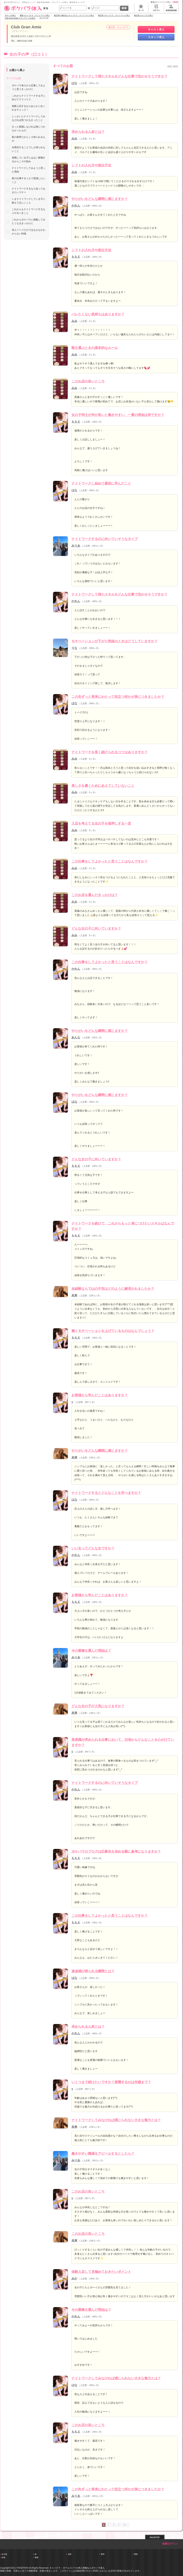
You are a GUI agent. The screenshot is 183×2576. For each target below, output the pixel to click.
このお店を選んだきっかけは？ (94, 895)
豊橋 (36, 2557)
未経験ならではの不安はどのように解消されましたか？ (112, 1288)
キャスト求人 (156, 29)
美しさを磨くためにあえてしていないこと (102, 786)
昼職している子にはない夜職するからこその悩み (28, 159)
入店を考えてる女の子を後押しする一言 (101, 823)
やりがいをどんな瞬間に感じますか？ (99, 199)
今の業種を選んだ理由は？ (91, 1650)
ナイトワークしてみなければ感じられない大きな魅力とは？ (116, 2120)
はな (74, 83)
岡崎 (136, 2554)
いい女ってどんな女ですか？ (93, 1548)
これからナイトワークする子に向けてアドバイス (28, 97)
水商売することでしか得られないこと (28, 149)
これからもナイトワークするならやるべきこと (28, 211)
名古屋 (4, 2554)
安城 (3, 2557)
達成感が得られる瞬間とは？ (93, 1971)
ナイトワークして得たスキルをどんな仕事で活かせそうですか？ (119, 76)
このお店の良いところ (88, 381)
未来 (74, 1295)
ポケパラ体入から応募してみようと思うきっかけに (28, 87)
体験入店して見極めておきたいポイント (101, 2272)
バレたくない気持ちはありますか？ (97, 314)
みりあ (75, 545)
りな (74, 647)
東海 (26, 8)
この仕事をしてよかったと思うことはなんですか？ (109, 861)
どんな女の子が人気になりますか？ (97, 1706)
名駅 (69, 2554)
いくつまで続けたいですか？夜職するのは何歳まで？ (111, 2082)
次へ (125, 2524)
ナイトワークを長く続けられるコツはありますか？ (109, 752)
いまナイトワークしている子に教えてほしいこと (28, 201)
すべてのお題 (14, 78)
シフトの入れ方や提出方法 (91, 165)
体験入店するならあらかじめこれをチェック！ (28, 108)
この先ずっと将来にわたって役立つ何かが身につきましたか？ (117, 697)
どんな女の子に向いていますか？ (96, 928)
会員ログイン (170, 2543)
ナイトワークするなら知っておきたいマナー (28, 190)
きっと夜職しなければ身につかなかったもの (28, 128)
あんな (75, 1037)
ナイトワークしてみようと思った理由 (28, 170)
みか (74, 2278)
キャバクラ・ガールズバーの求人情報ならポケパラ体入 (77, 2568)
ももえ (75, 256)
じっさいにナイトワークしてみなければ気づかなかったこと (28, 118)
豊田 (103, 2554)
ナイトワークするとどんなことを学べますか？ (106, 1493)
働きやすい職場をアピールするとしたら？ (102, 2153)
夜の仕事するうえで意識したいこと (28, 180)
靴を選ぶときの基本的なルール (94, 348)
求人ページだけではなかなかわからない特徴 (28, 232)
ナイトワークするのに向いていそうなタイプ (104, 539)
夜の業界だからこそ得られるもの (28, 139)
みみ (74, 138)
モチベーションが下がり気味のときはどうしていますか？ (114, 641)
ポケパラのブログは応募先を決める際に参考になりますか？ (116, 1851)
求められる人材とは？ (88, 132)
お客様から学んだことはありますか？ (99, 1395)
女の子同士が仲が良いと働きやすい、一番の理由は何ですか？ (117, 415)
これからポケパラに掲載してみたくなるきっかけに (28, 221)
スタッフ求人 (156, 37)
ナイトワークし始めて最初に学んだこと (101, 483)
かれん (75, 205)
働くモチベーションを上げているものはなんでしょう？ (112, 1331)
